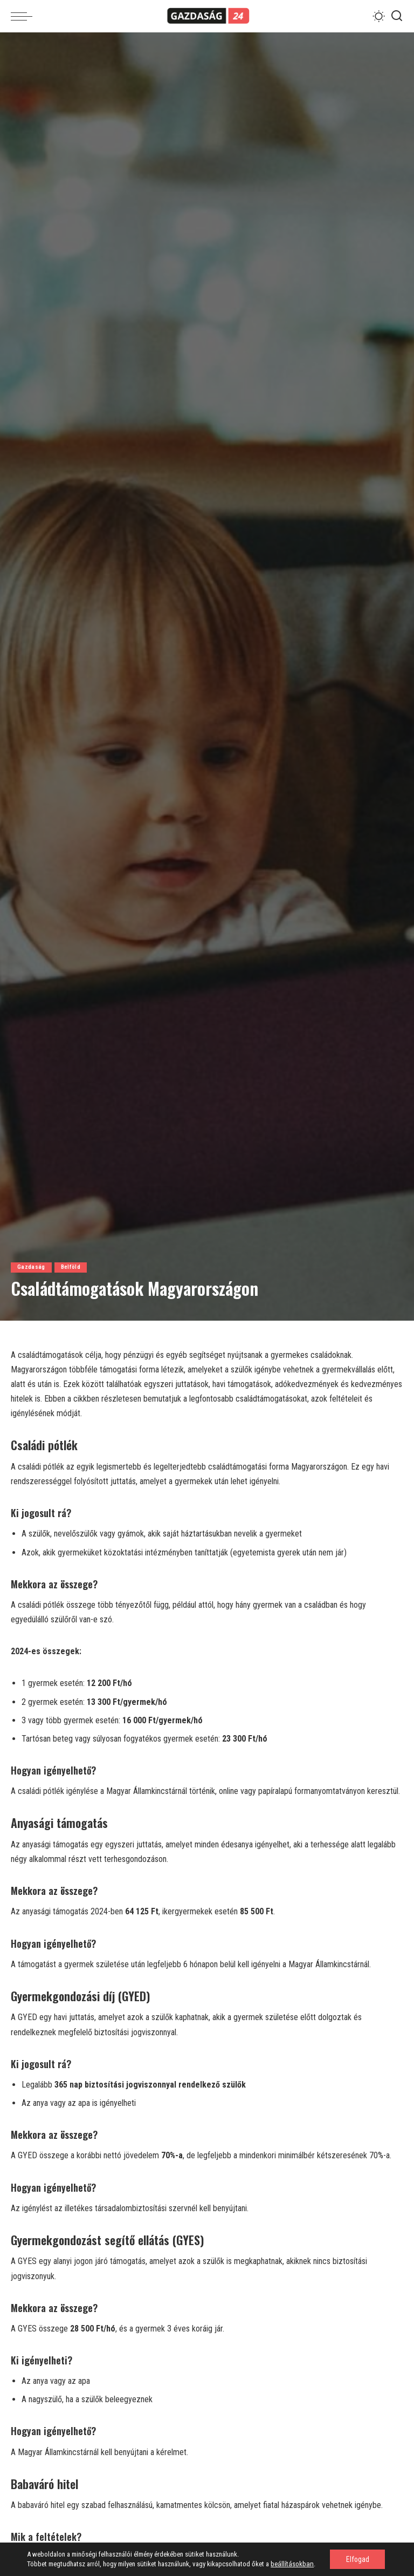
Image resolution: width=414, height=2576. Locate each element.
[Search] (396, 16)
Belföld (70, 1267)
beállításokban (291, 2564)
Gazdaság (31, 1267)
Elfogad (356, 2559)
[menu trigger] (24, 16)
